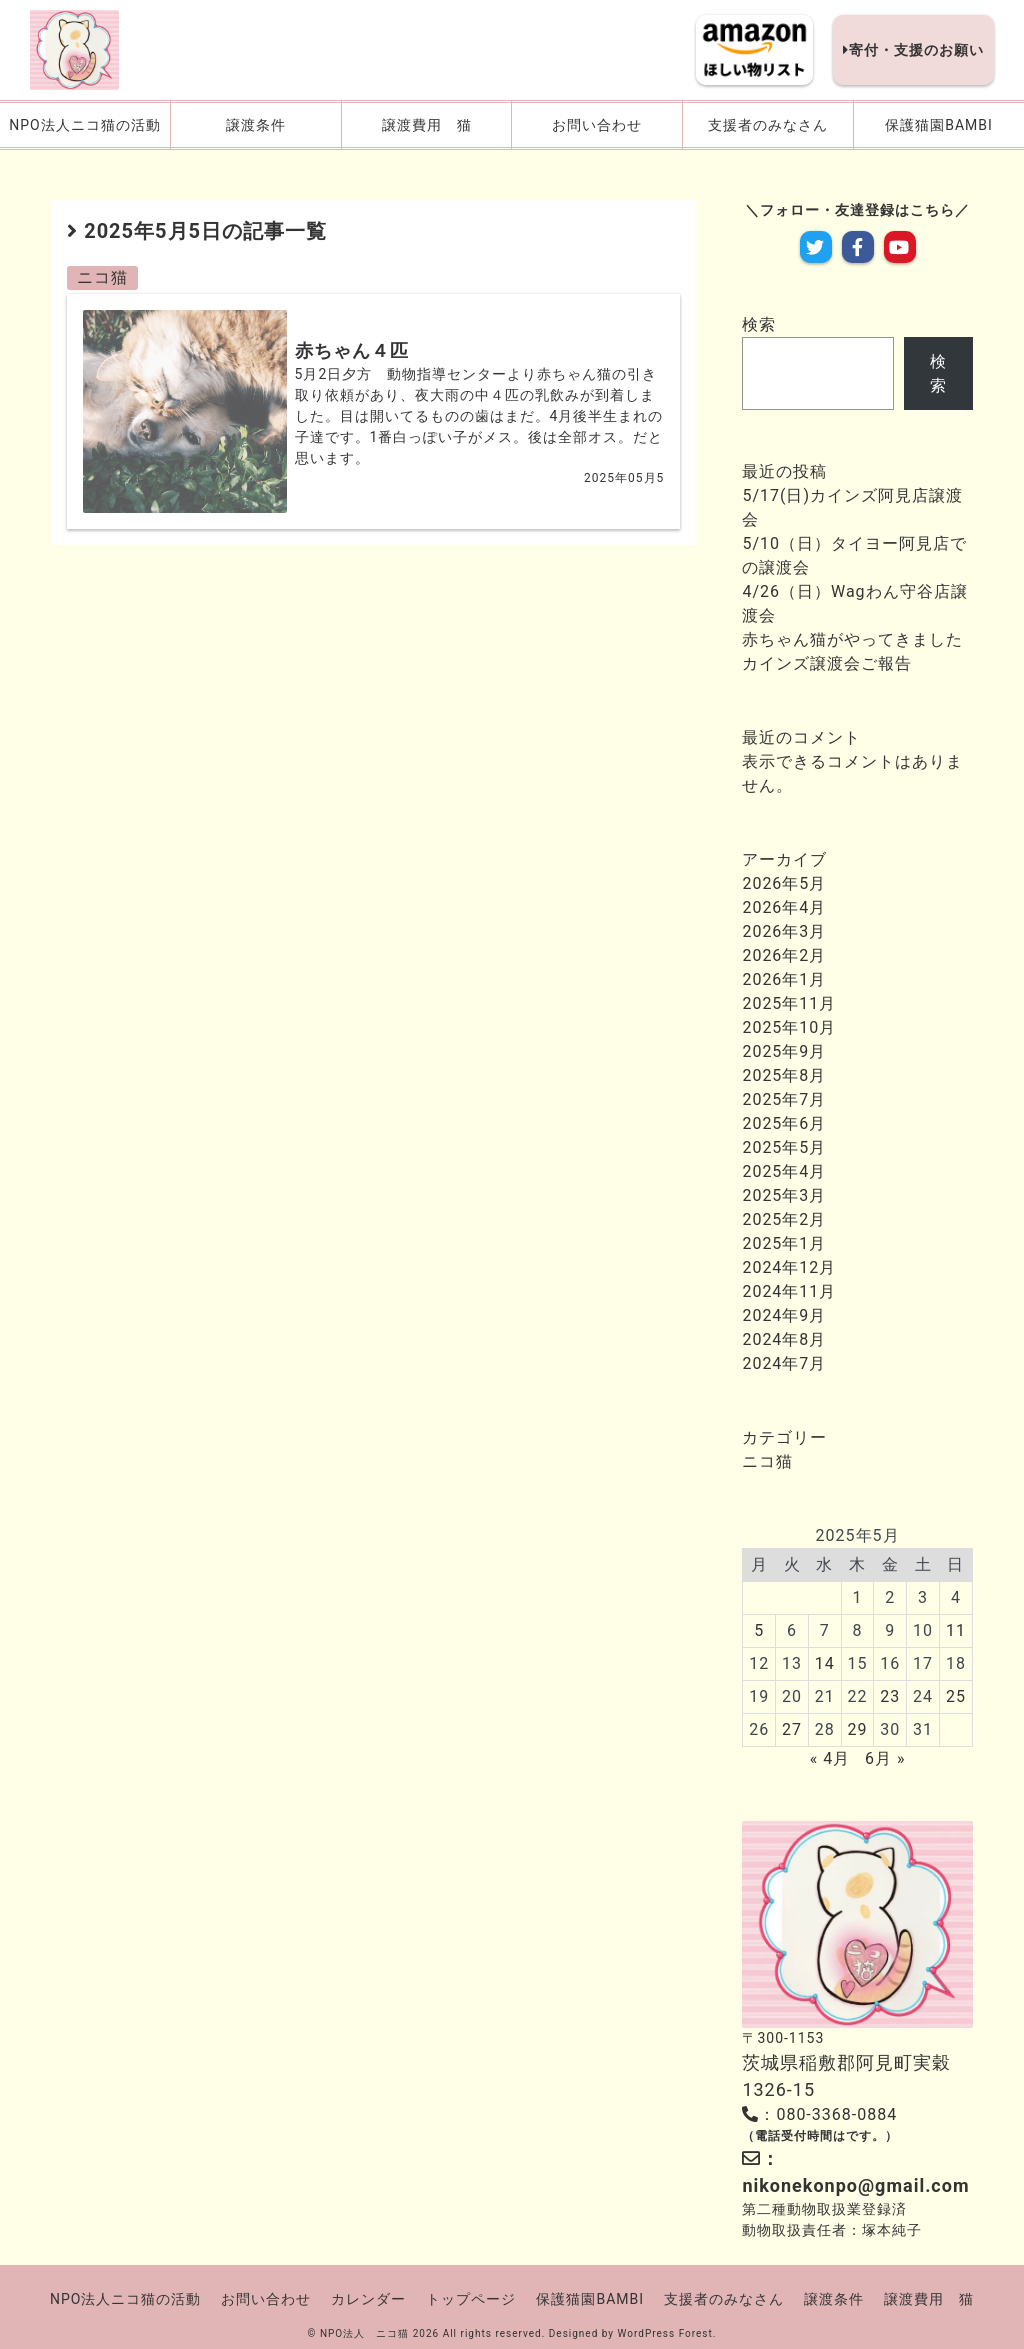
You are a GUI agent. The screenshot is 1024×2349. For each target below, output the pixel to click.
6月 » (885, 1758)
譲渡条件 (834, 2299)
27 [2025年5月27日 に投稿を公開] (792, 1729)
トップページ (471, 2299)
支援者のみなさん (724, 2299)
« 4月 (830, 1758)
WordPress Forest (665, 2333)
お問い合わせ (266, 2299)
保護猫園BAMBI (590, 2299)
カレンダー (368, 2299)
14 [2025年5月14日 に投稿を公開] (825, 1663)
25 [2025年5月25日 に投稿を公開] (956, 1696)
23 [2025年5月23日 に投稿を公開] (890, 1696)
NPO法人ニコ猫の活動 (125, 2299)
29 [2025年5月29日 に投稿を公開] (858, 1729)
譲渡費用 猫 (929, 2299)
